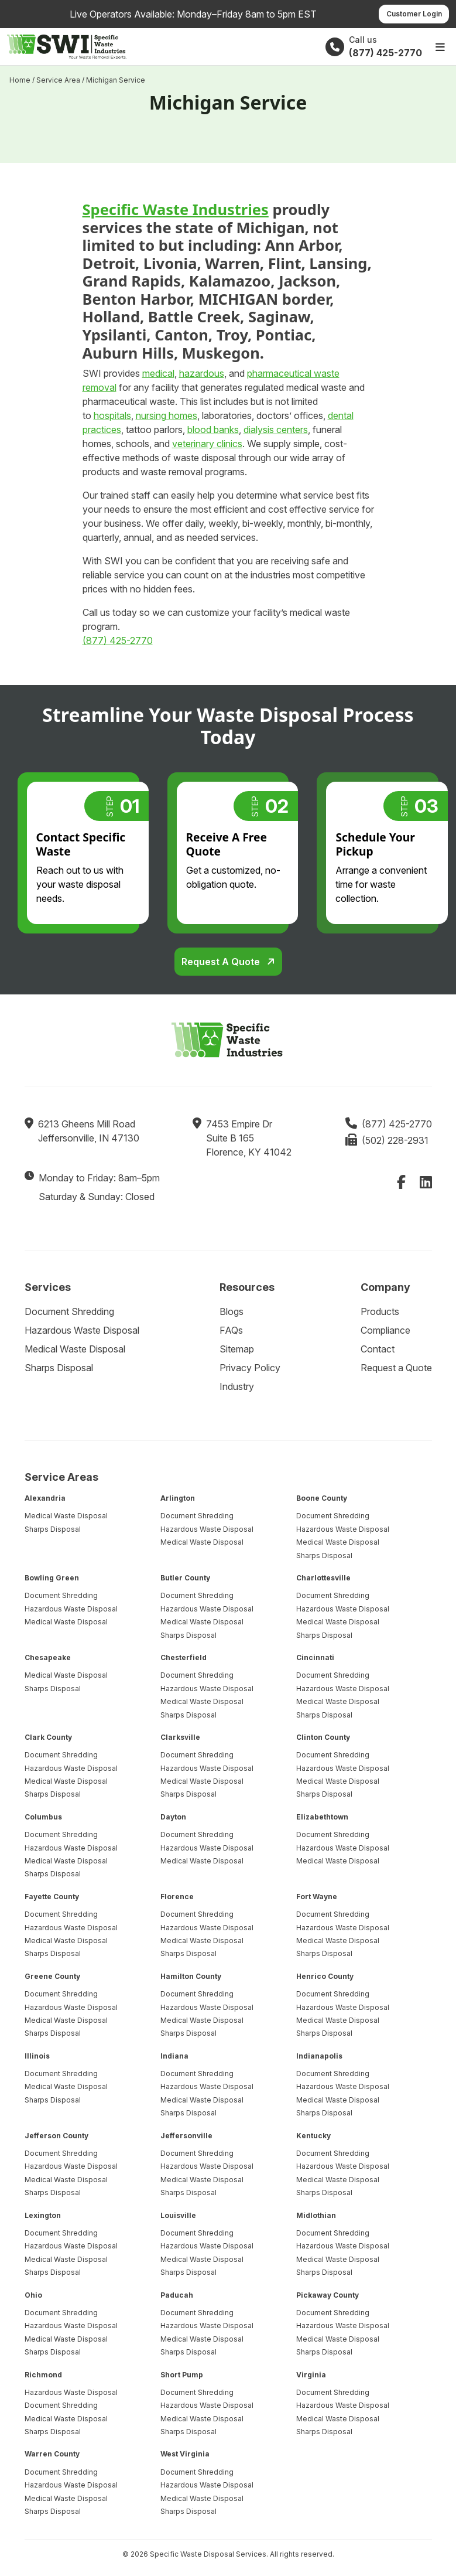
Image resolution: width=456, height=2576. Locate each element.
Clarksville (180, 1737)
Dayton (173, 1816)
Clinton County (323, 1737)
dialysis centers (276, 429)
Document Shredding (69, 1311)
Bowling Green (52, 1577)
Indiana (174, 2056)
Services (48, 1287)
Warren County (52, 2453)
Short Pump (181, 2374)
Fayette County (52, 1896)
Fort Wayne (316, 1896)
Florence (177, 1896)
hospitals (112, 415)
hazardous (201, 373)
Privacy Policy (250, 1368)
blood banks (213, 429)
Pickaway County (327, 2295)
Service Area (58, 80)
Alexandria (45, 1498)
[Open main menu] (440, 46)
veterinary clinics (207, 443)
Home (19, 80)
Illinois (37, 2056)
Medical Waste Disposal (75, 1349)
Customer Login (414, 13)
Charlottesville (323, 1577)
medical (158, 373)
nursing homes (166, 415)
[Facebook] (401, 1182)
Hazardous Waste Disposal (82, 1330)
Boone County (321, 1498)
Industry (237, 1386)
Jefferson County (56, 2135)
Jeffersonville (186, 2135)
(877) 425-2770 (118, 640)
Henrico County (325, 1976)
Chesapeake (48, 1657)
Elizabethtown (322, 1816)
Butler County (185, 1577)
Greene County (52, 1976)
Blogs (232, 1311)
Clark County (48, 1737)
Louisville (178, 2215)
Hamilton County (190, 1976)
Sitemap (237, 1349)
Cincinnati (315, 1657)
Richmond (43, 2374)
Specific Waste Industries (176, 209)
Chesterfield (183, 1657)
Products (380, 1311)
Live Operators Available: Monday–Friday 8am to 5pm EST (193, 14)
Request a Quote (221, 961)
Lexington (43, 2215)
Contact (378, 1349)
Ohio (33, 2295)
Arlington (177, 1498)
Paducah (176, 2295)
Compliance (385, 1330)
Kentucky (313, 2135)
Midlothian (316, 2215)
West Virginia (185, 2453)
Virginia (311, 2374)
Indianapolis (319, 2056)
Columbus (43, 1816)
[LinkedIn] (426, 1182)
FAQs (231, 1330)
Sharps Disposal (59, 1368)
